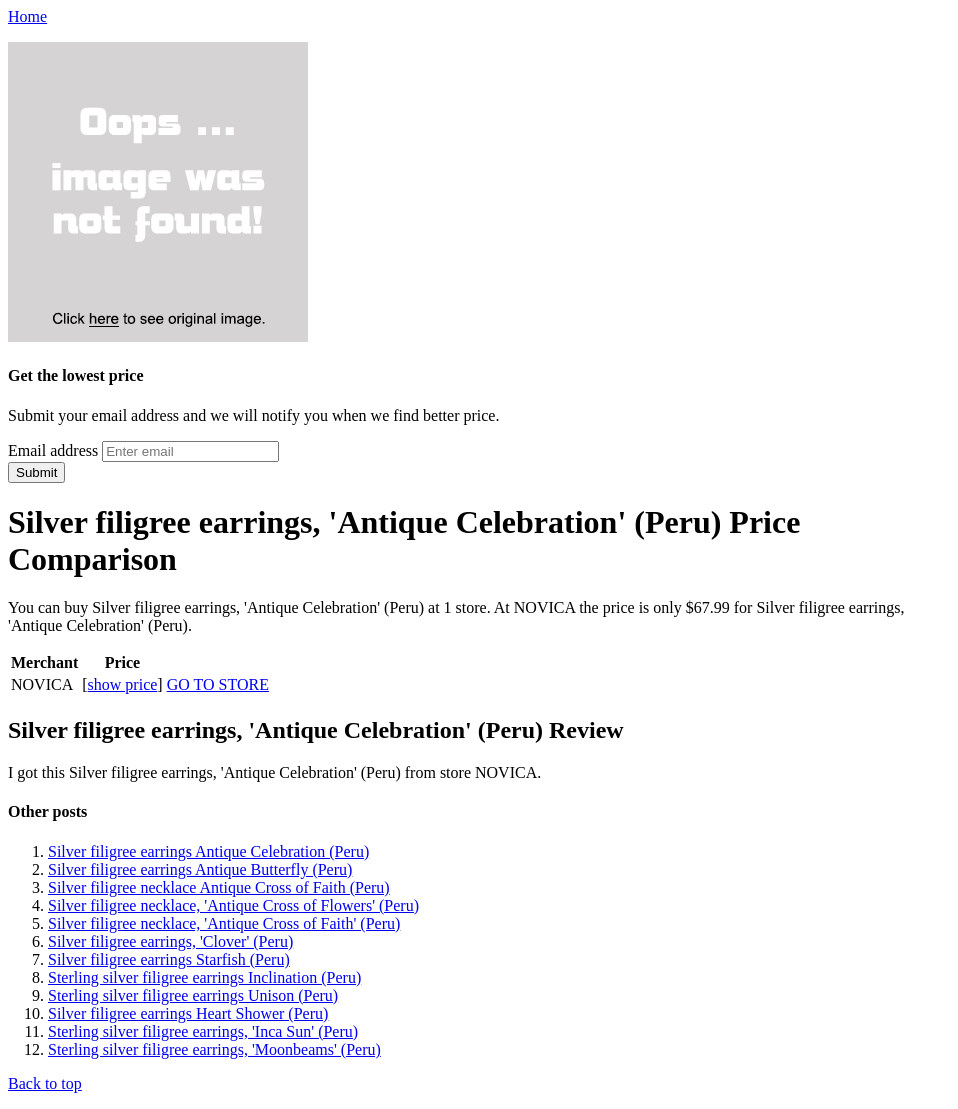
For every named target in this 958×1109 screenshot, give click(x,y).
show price (123, 684)
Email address (53, 450)
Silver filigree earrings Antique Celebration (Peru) (208, 851)
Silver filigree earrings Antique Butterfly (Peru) (200, 869)
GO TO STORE (218, 684)
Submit (36, 472)
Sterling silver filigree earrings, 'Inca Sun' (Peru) (203, 1031)
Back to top (45, 1083)
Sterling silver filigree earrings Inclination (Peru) (204, 977)
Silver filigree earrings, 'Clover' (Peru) (170, 941)
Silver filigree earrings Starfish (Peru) (169, 959)
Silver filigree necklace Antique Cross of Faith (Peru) (219, 887)
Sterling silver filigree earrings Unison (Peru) (193, 995)
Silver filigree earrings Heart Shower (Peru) (188, 1013)
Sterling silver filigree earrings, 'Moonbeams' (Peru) (214, 1049)
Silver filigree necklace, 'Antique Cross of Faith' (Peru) (224, 923)
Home (27, 16)
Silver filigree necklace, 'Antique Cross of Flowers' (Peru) (233, 905)
